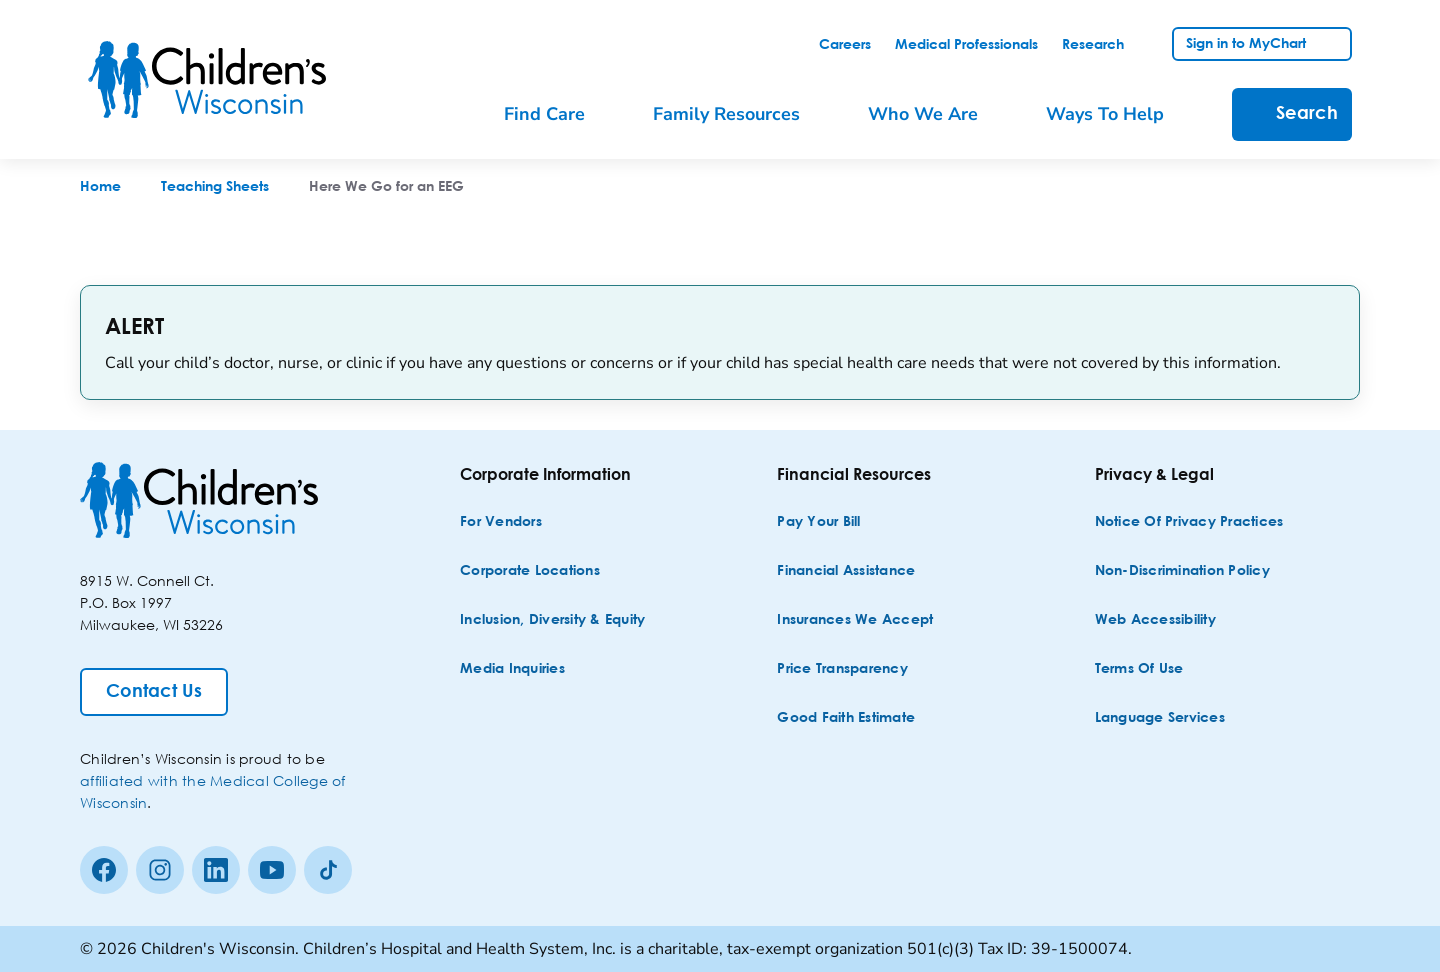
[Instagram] (160, 870)
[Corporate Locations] (530, 571)
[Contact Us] (154, 692)
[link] (845, 45)
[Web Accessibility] (1155, 620)
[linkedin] (216, 870)
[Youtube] (272, 870)
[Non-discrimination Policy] (1182, 571)
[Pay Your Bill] (818, 522)
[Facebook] (104, 870)
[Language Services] (1160, 718)
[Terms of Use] (1139, 669)
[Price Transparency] (842, 669)
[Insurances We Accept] (855, 620)
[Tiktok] (328, 870)
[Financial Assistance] (846, 571)
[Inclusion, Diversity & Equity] (552, 620)
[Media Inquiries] (512, 669)
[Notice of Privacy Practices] (1189, 522)
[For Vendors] (501, 522)
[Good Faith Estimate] (846, 718)
